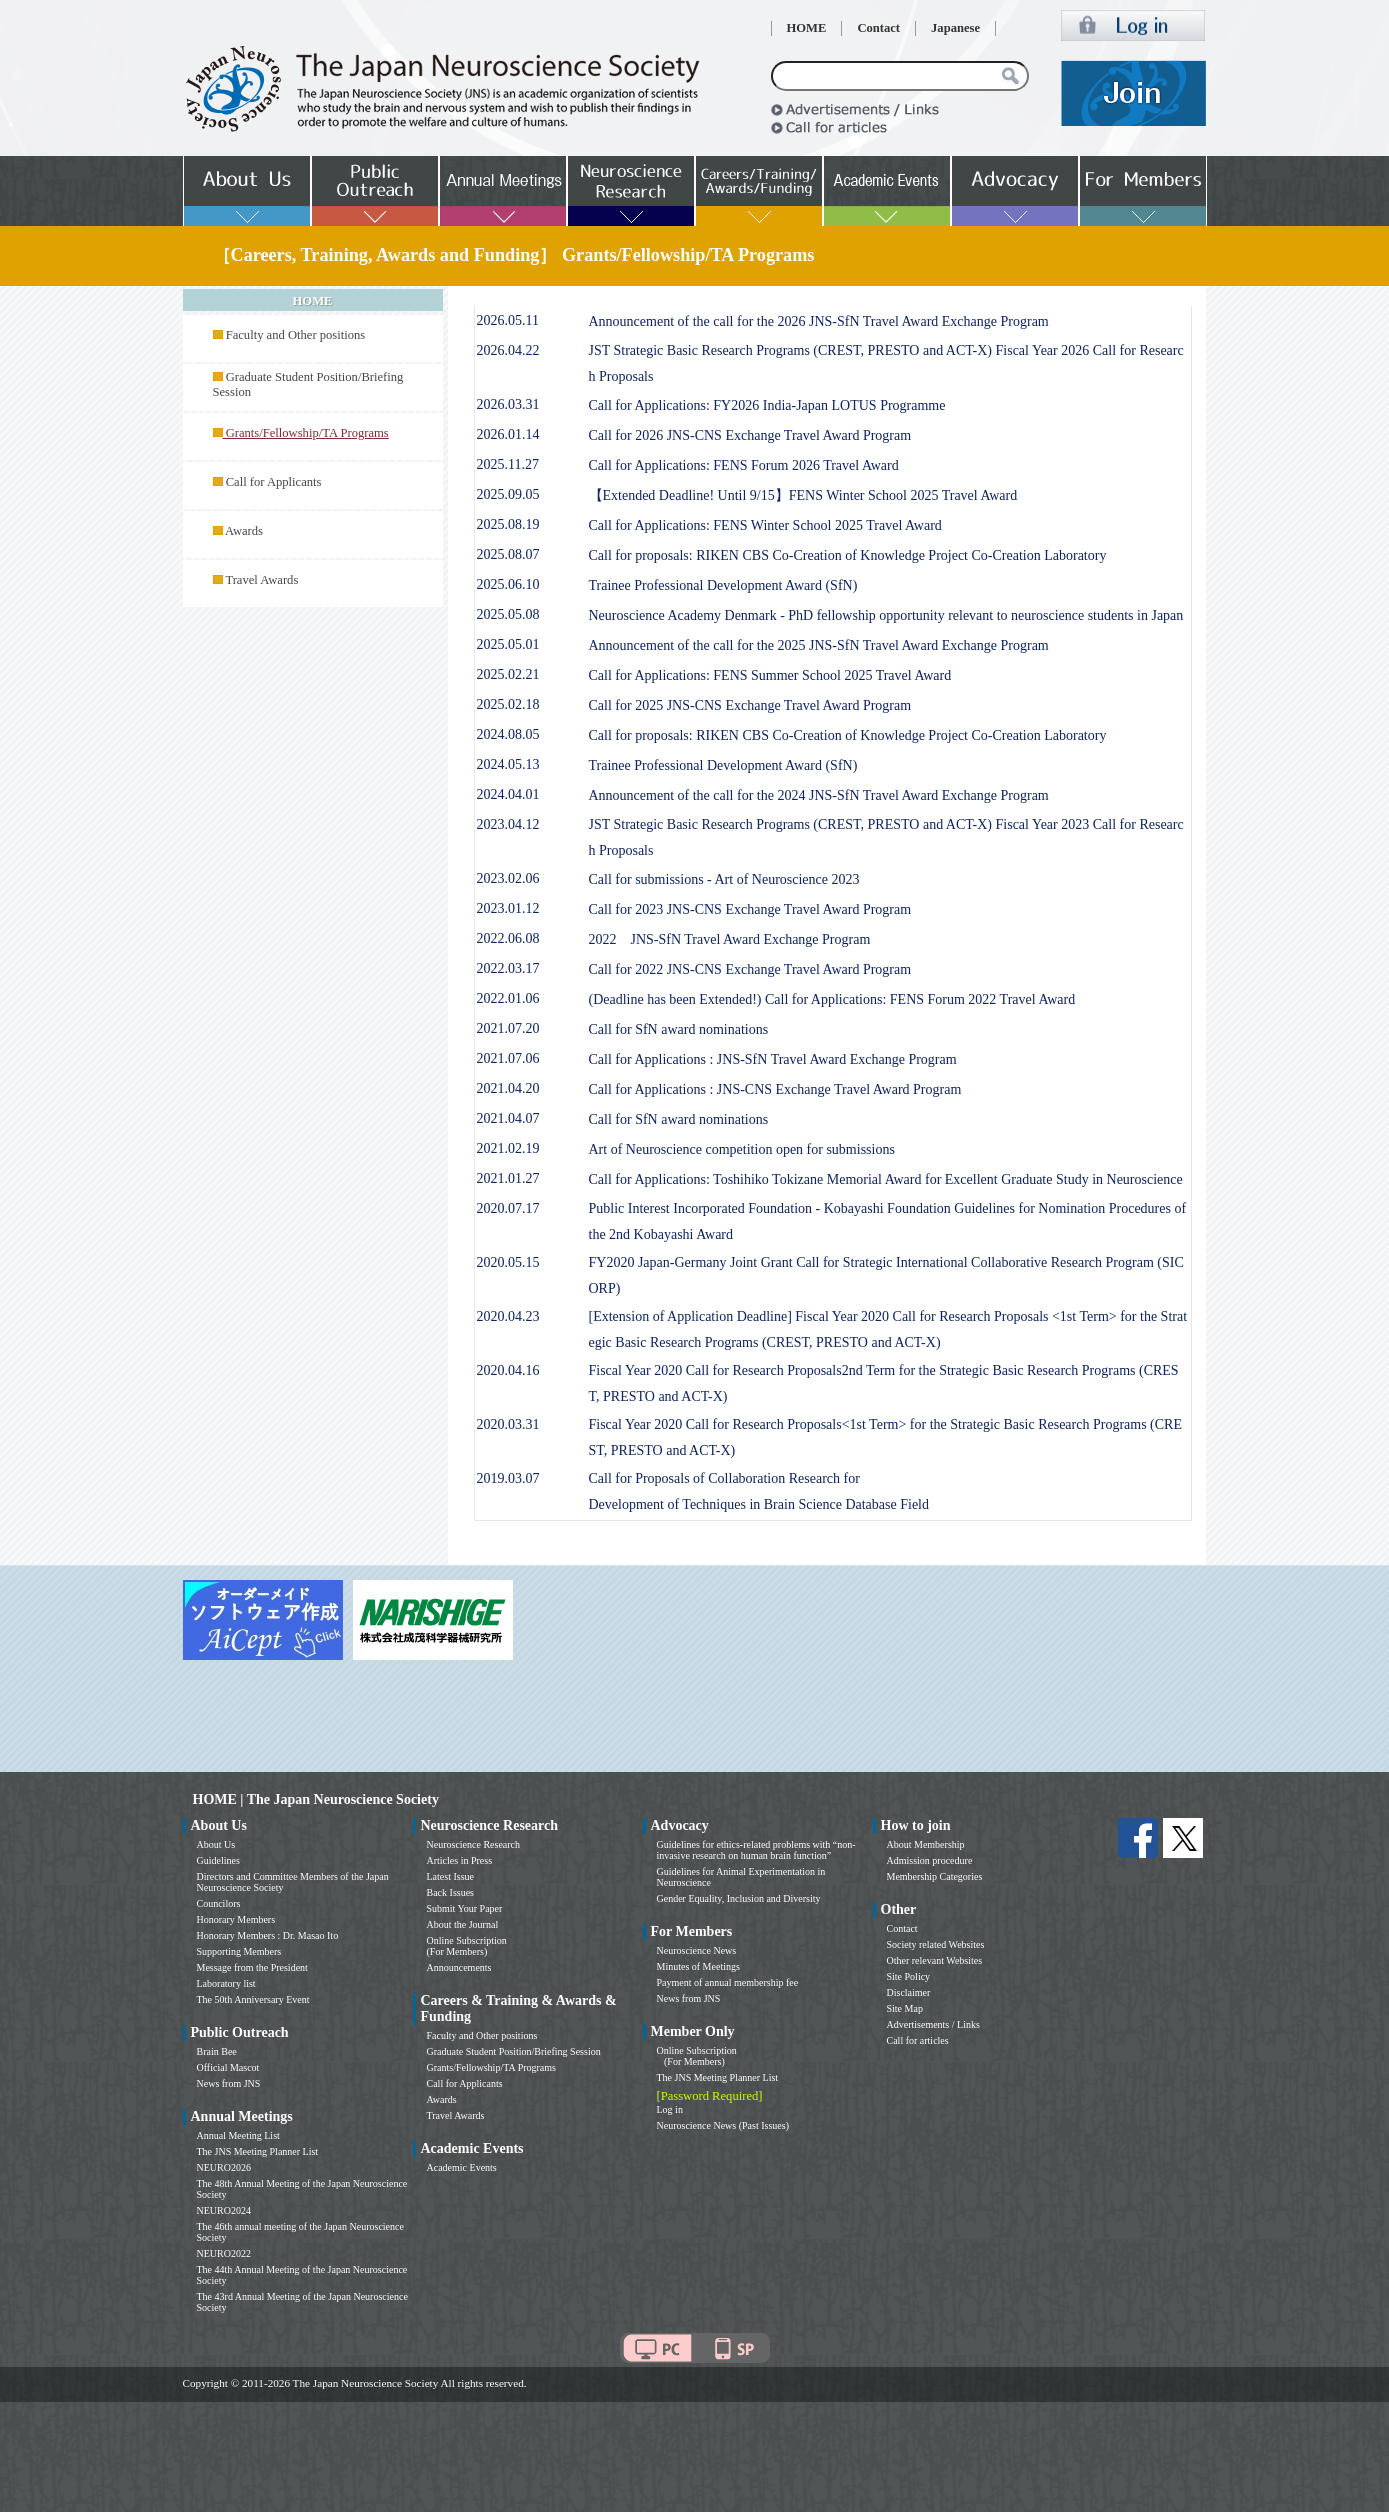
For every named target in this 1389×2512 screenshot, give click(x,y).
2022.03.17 (508, 968)
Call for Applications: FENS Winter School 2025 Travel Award (765, 525)
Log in (670, 2109)
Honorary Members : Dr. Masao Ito (268, 1935)
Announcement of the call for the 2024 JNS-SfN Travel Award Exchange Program (819, 795)
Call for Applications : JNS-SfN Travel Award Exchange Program (773, 1059)
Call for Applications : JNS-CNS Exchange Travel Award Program (775, 1089)
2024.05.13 (508, 764)
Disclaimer (909, 1992)
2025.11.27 (508, 464)
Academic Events (462, 2167)
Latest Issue (451, 1876)
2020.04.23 (508, 1316)
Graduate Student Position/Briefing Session (514, 2051)
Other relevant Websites (935, 1960)
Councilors (219, 1903)
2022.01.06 (508, 998)
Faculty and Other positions (296, 335)
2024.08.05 (508, 734)
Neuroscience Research (474, 1844)
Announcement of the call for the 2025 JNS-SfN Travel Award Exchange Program (819, 645)
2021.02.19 (508, 1148)
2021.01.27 (508, 1178)
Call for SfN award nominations (679, 1029)
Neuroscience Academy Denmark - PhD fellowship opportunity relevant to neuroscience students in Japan (886, 615)
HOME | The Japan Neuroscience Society (316, 1799)
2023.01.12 (508, 908)
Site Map (905, 2008)
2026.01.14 (508, 434)
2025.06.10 (508, 584)
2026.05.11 (508, 320)
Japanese (955, 28)
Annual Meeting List (238, 2135)
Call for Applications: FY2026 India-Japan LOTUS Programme (767, 405)
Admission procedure (930, 1860)
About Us (216, 1844)
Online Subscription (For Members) (467, 1946)
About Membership (926, 1844)
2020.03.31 (508, 1424)
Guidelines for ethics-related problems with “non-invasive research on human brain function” (756, 1850)
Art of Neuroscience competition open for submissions (742, 1149)
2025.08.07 (508, 554)
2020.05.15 (508, 1262)
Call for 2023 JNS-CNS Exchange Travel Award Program (750, 909)
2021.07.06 (508, 1058)
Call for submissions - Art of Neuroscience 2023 (724, 879)
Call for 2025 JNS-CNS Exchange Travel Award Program (750, 705)
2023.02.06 (508, 878)
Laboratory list (226, 1983)
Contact (878, 28)
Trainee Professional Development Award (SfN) (723, 585)
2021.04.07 (508, 1118)
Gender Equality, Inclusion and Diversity (739, 1898)
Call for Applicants (274, 482)
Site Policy (909, 1976)
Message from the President (252, 1967)
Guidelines (218, 1860)
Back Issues (451, 1892)
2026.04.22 (508, 350)
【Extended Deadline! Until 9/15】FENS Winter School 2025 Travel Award (803, 495)
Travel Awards (261, 580)
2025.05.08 (508, 614)
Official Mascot (228, 2067)
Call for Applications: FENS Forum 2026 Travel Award (744, 465)
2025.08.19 (508, 524)
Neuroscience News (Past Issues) (723, 2125)
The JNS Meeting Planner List (258, 2151)
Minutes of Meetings (698, 1966)
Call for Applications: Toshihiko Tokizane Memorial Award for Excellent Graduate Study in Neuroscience (886, 1179)
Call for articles (918, 2040)
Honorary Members (236, 1919)
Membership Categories (935, 1876)
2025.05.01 (508, 644)
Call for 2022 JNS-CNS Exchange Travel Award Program (750, 969)
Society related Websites (936, 1944)
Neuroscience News (697, 1950)
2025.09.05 (508, 494)
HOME (807, 28)
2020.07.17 (508, 1208)
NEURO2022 (224, 2253)
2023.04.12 (508, 824)
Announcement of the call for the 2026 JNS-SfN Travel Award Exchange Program (819, 321)
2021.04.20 (508, 1088)
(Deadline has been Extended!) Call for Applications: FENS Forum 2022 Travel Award (832, 999)
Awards (244, 531)
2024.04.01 (508, 794)
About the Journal (463, 1924)
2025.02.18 (508, 704)
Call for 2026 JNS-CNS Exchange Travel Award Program (750, 435)
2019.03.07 (508, 1478)
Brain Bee (217, 2051)
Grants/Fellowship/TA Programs (491, 2067)
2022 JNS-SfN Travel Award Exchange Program (730, 939)
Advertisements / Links (933, 2024)
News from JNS (229, 2083)
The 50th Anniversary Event (253, 1999)
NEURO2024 (224, 2210)
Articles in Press (460, 1860)
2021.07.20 (508, 1028)
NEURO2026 (224, 2167)
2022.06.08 (508, 938)
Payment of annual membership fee (728, 1982)
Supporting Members (239, 1951)
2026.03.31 (508, 404)
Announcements (459, 1967)
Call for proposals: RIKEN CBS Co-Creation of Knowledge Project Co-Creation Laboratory (848, 555)
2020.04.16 (508, 1370)
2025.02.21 (508, 674)
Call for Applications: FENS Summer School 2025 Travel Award (770, 675)
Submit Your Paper (465, 1908)
